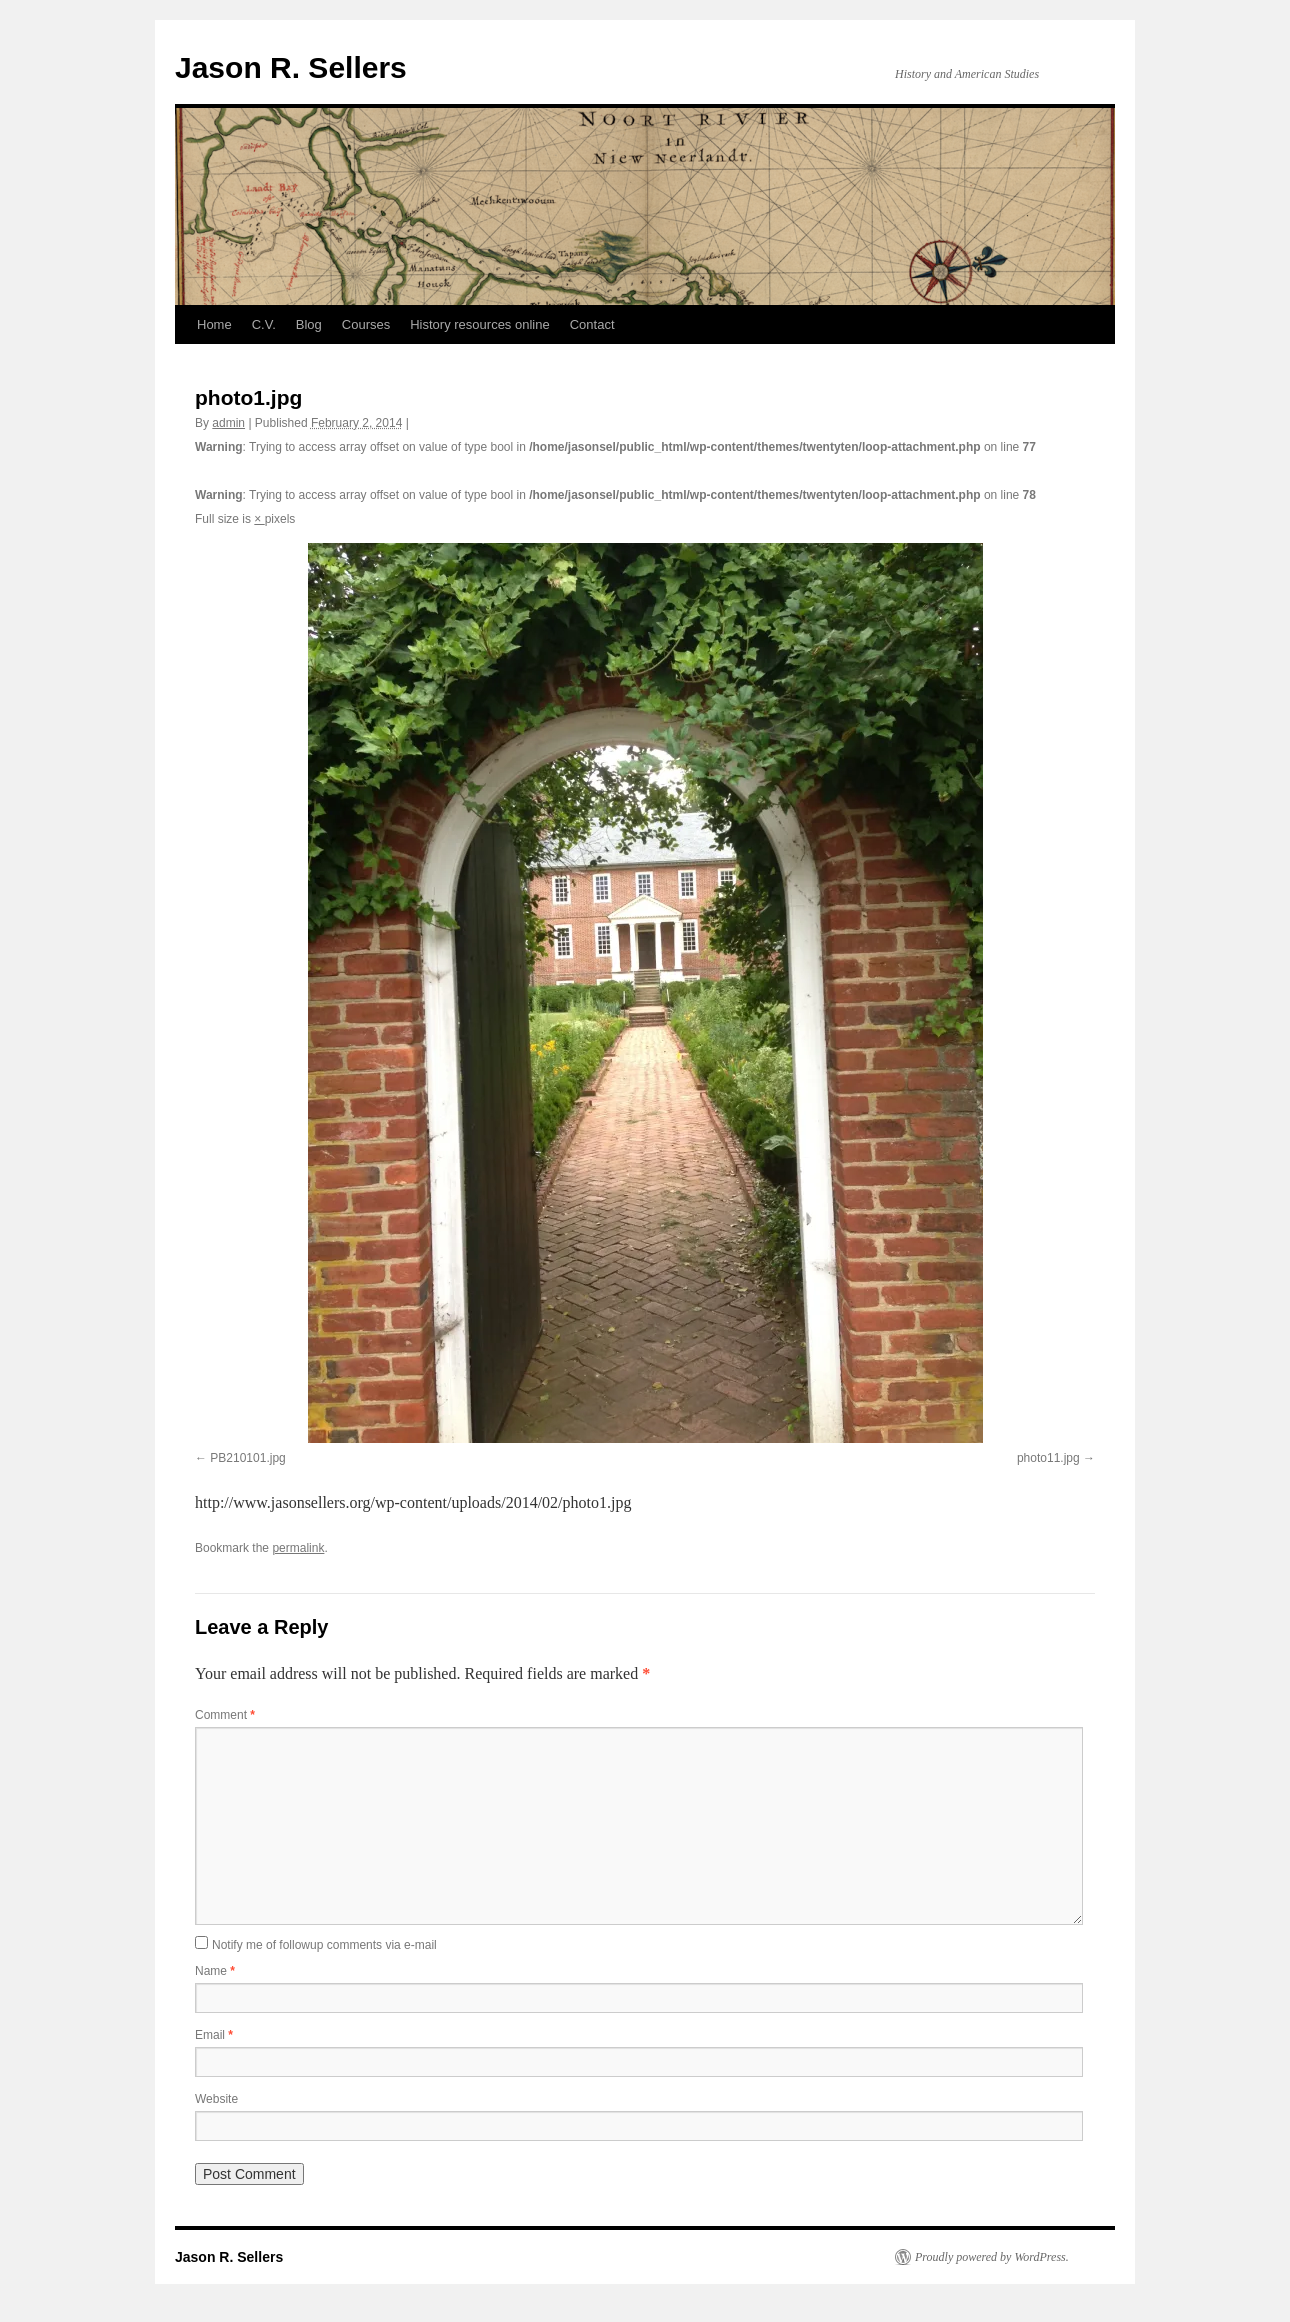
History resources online (479, 324)
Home (214, 324)
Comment (225, 1715)
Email (214, 2035)
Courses (366, 324)
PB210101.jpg (247, 1458)
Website (216, 2099)
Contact (592, 324)
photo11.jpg (1048, 1458)
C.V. (264, 324)
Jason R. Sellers (291, 67)
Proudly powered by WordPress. (992, 2257)
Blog (309, 324)
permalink (298, 1548)
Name (215, 1971)
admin (228, 423)
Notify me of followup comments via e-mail (324, 1945)
